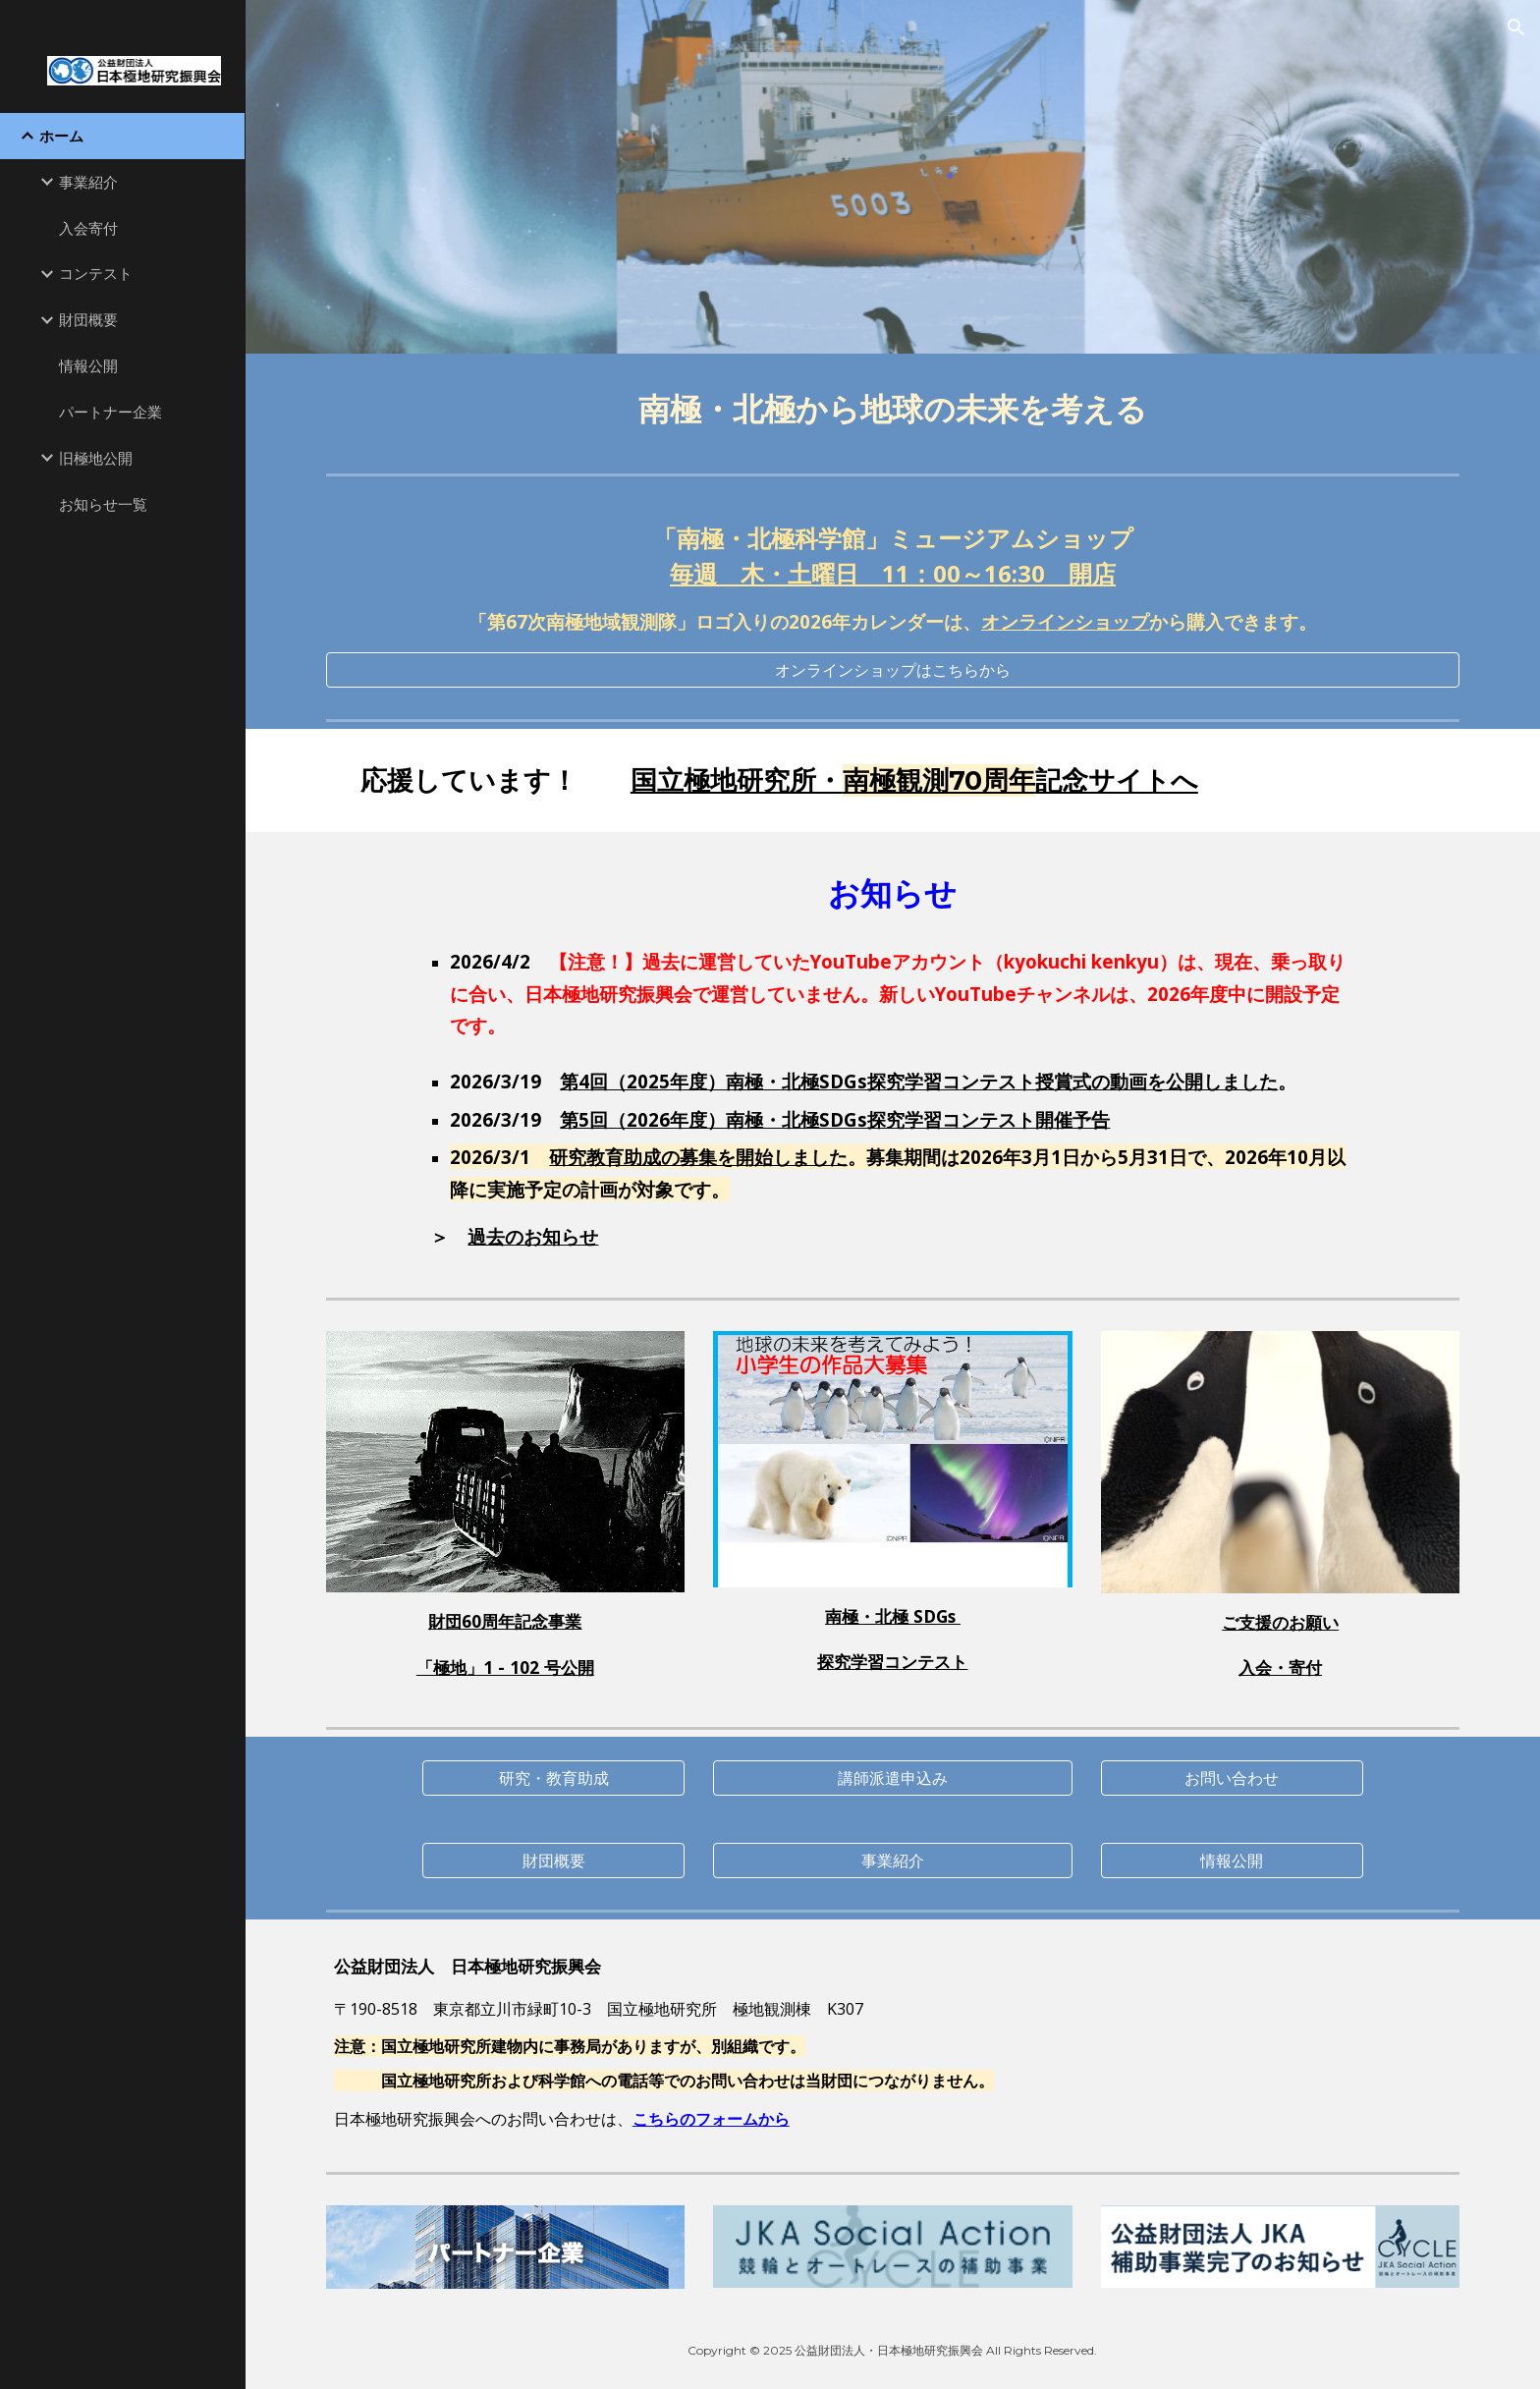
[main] (892, 409)
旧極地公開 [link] (96, 458)
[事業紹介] (892, 1860)
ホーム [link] (61, 135)
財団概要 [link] (88, 319)
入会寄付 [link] (88, 228)
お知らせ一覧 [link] (103, 504)
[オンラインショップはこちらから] (892, 669)
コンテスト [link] (96, 273)
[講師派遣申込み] (892, 1778)
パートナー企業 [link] (110, 411)
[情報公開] (1231, 1860)
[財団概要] (553, 1860)
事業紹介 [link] (88, 182)
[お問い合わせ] (1231, 1778)
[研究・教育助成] (553, 1778)
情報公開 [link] (88, 365)
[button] (1516, 27)
